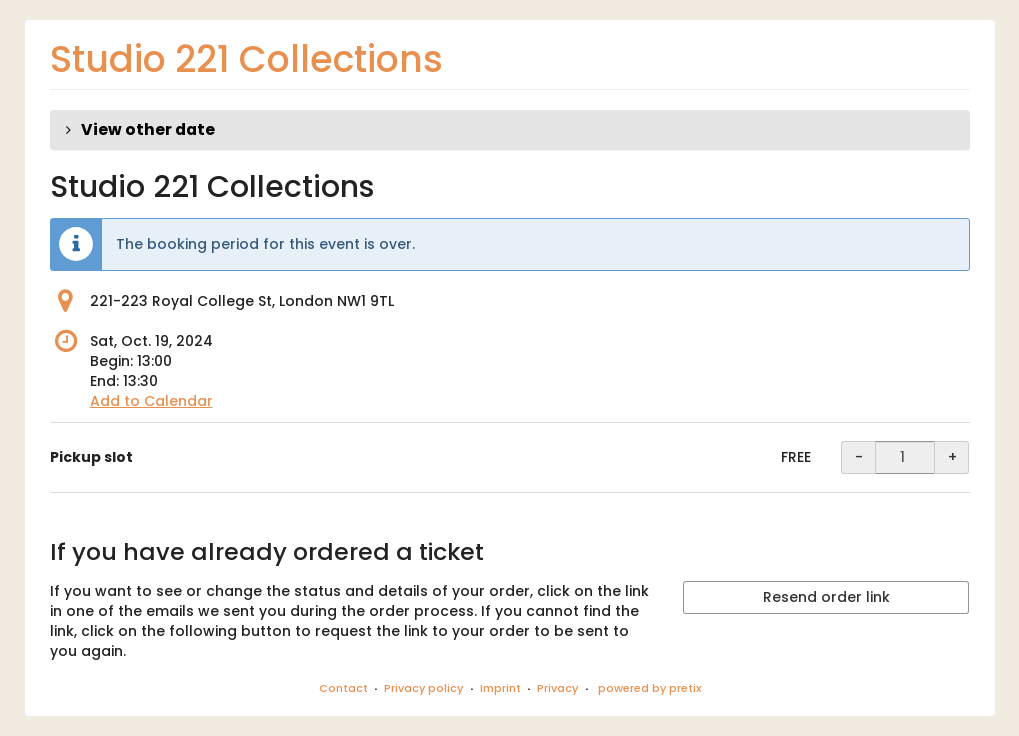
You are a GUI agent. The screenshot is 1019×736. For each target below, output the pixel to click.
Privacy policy (423, 688)
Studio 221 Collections (246, 59)
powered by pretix (649, 688)
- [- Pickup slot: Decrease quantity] (859, 457)
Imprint (500, 688)
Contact (343, 688)
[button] (510, 130)
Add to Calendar (151, 401)
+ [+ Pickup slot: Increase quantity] (952, 457)
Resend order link (826, 597)
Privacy (557, 688)
